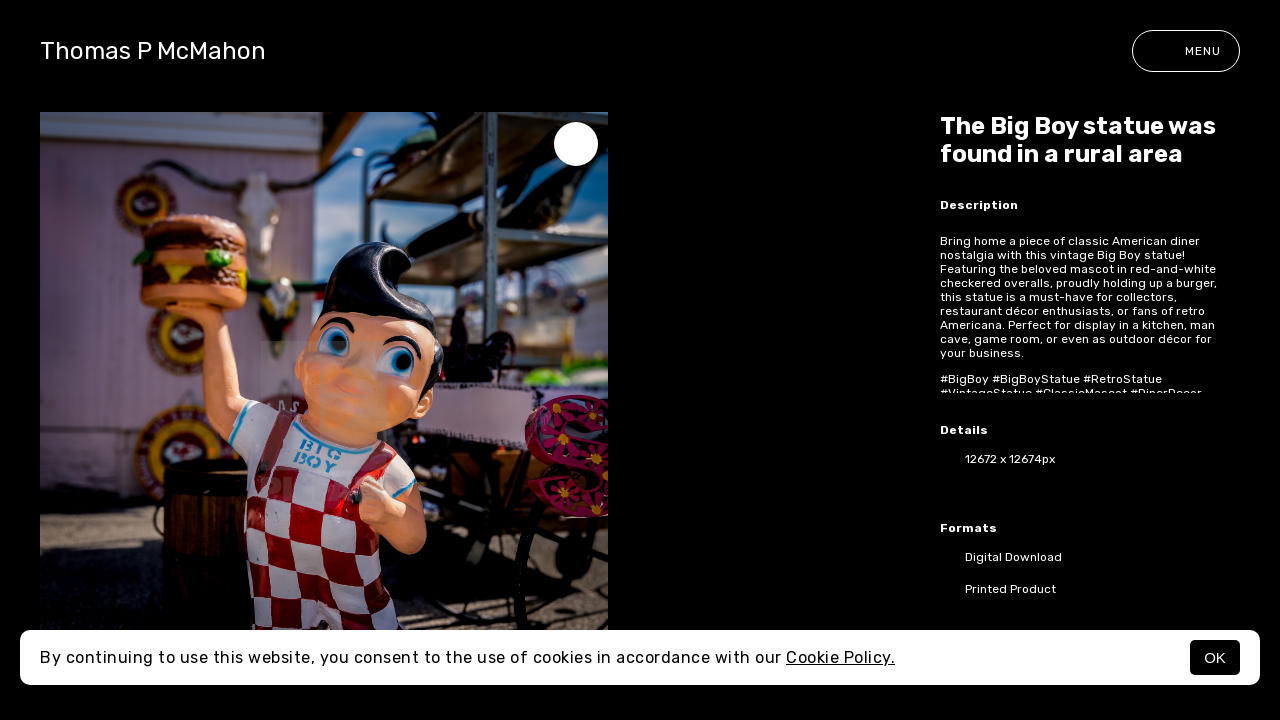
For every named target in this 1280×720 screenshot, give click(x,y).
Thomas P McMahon (153, 51)
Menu (1186, 51)
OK (1215, 657)
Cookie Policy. (840, 657)
